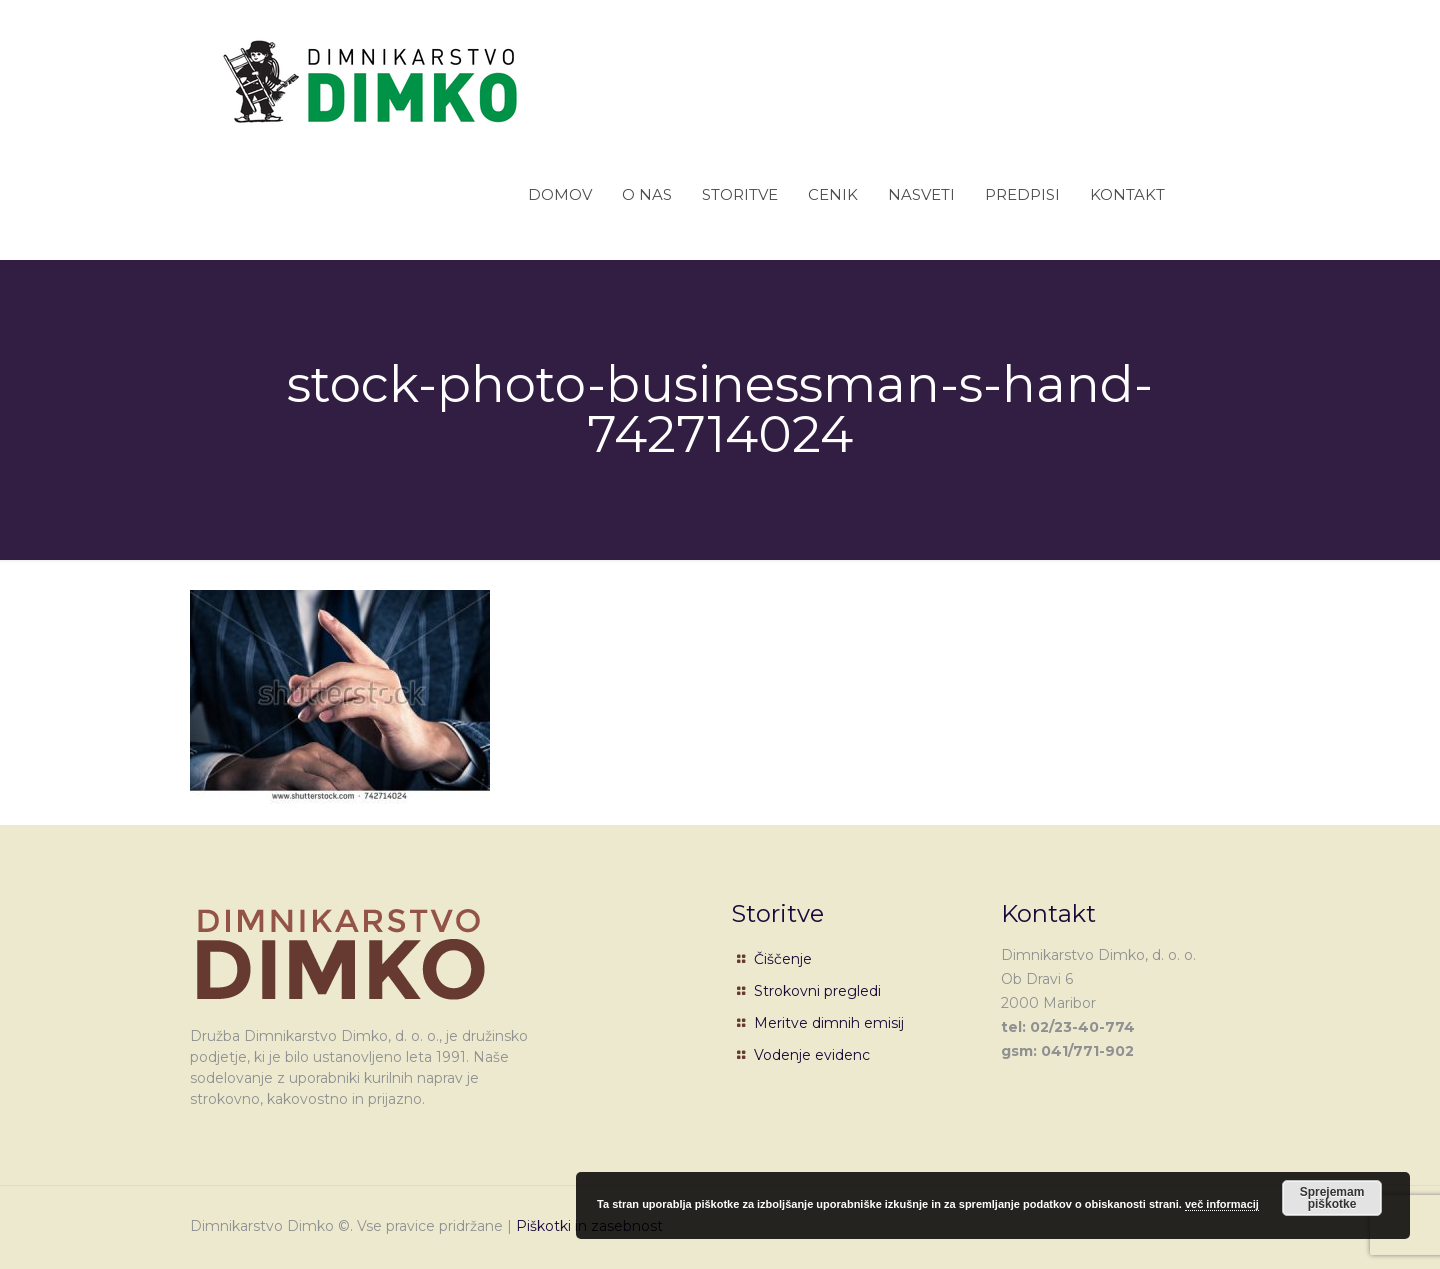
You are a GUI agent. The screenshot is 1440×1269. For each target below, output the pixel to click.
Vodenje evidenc (812, 1055)
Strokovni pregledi (817, 991)
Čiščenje (783, 959)
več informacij (1222, 1204)
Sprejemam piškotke (1332, 1198)
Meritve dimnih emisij (829, 1023)
